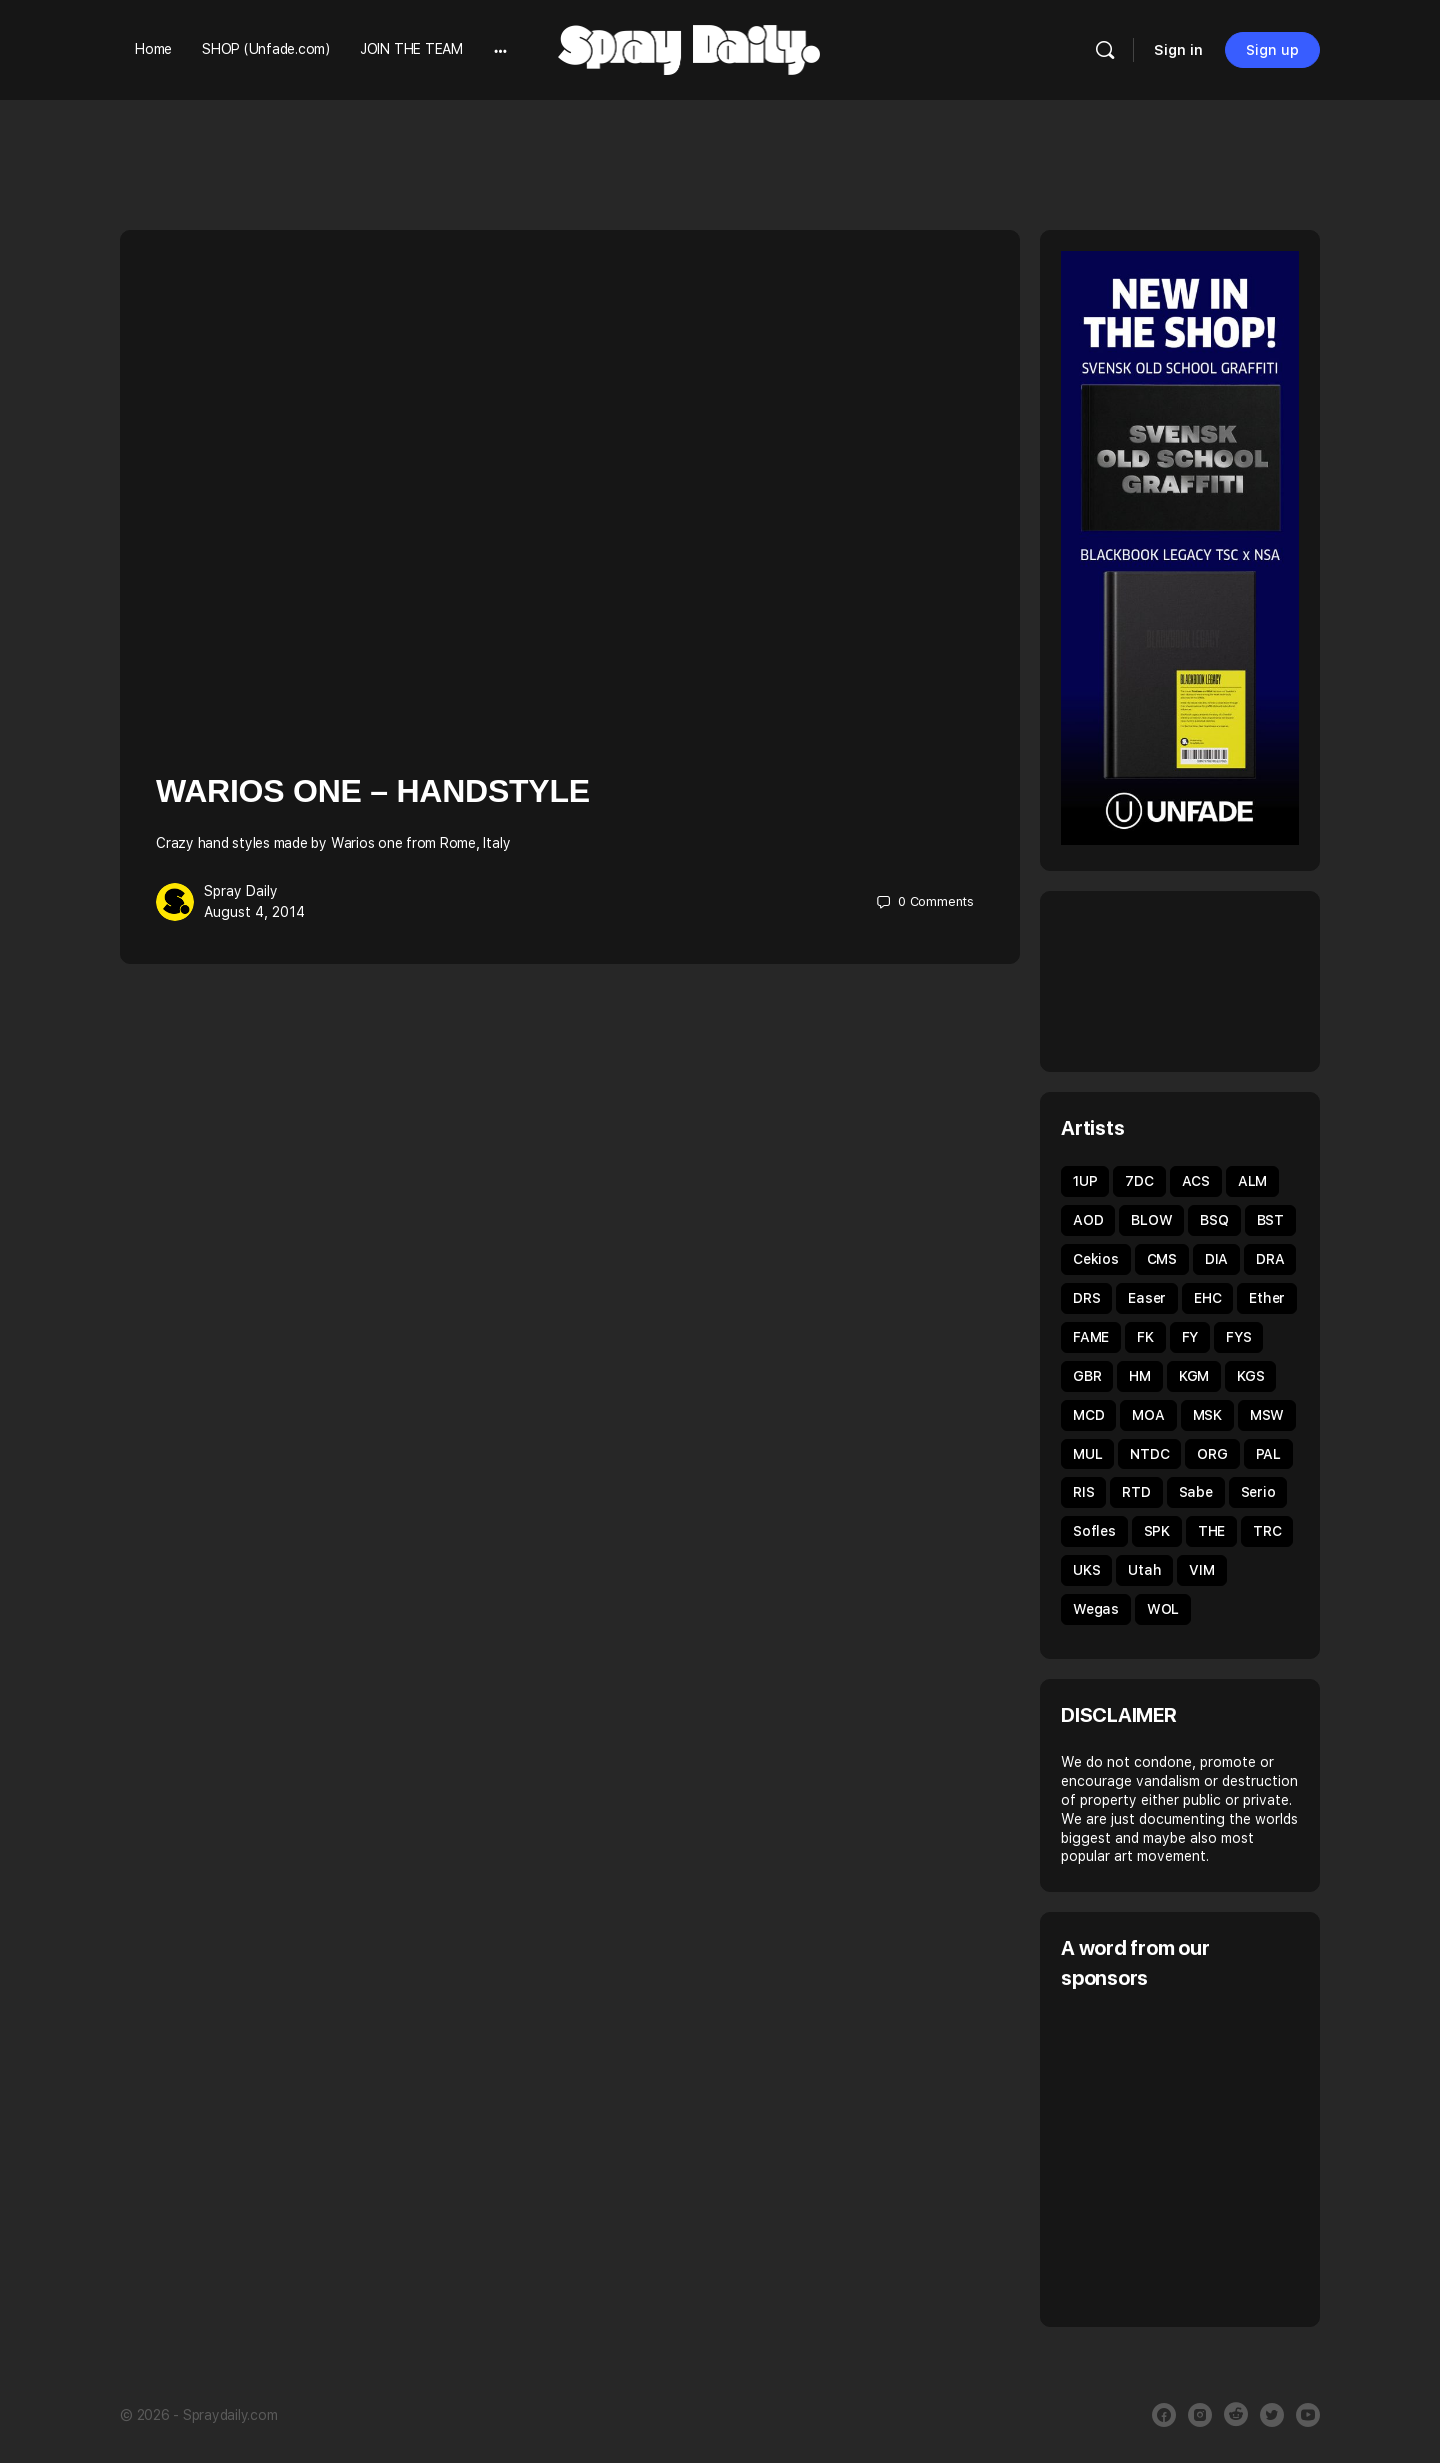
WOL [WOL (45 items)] (1163, 1609)
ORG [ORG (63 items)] (1212, 1454)
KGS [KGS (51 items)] (1250, 1376)
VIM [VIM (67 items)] (1201, 1570)
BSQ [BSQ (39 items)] (1214, 1220)
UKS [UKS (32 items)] (1086, 1570)
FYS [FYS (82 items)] (1238, 1337)
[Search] (1105, 50)
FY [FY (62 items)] (1190, 1337)
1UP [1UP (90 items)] (1085, 1181)
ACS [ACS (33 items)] (1196, 1181)
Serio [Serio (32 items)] (1258, 1492)
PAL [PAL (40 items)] (1268, 1454)
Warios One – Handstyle (373, 791)
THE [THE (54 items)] (1211, 1531)
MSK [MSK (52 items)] (1207, 1415)
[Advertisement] (1229, 2156)
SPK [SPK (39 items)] (1157, 1531)
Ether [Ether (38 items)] (1267, 1298)
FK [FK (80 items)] (1145, 1337)
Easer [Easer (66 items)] (1147, 1298)
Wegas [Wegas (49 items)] (1096, 1609)
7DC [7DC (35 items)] (1139, 1181)
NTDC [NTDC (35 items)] (1149, 1454)
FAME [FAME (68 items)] (1091, 1337)
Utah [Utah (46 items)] (1144, 1570)
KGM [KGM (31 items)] (1194, 1376)
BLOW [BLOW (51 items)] (1151, 1220)
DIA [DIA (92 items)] (1216, 1259)
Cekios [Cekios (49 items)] (1096, 1259)
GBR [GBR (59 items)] (1087, 1376)
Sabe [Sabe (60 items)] (1196, 1492)
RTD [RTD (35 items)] (1136, 1492)
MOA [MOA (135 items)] (1148, 1415)
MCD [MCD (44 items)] (1088, 1415)
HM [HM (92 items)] (1140, 1376)
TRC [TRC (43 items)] (1267, 1531)
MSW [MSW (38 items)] (1267, 1415)
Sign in (1178, 50)
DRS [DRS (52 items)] (1086, 1298)
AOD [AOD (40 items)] (1088, 1220)
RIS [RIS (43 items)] (1083, 1492)
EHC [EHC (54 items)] (1207, 1298)
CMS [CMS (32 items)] (1162, 1259)
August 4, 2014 (254, 912)
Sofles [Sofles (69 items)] (1094, 1531)
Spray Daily (241, 891)
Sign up (1272, 50)
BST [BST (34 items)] (1270, 1220)
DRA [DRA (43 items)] (1270, 1259)
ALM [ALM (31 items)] (1252, 1181)
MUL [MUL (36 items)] (1087, 1454)
